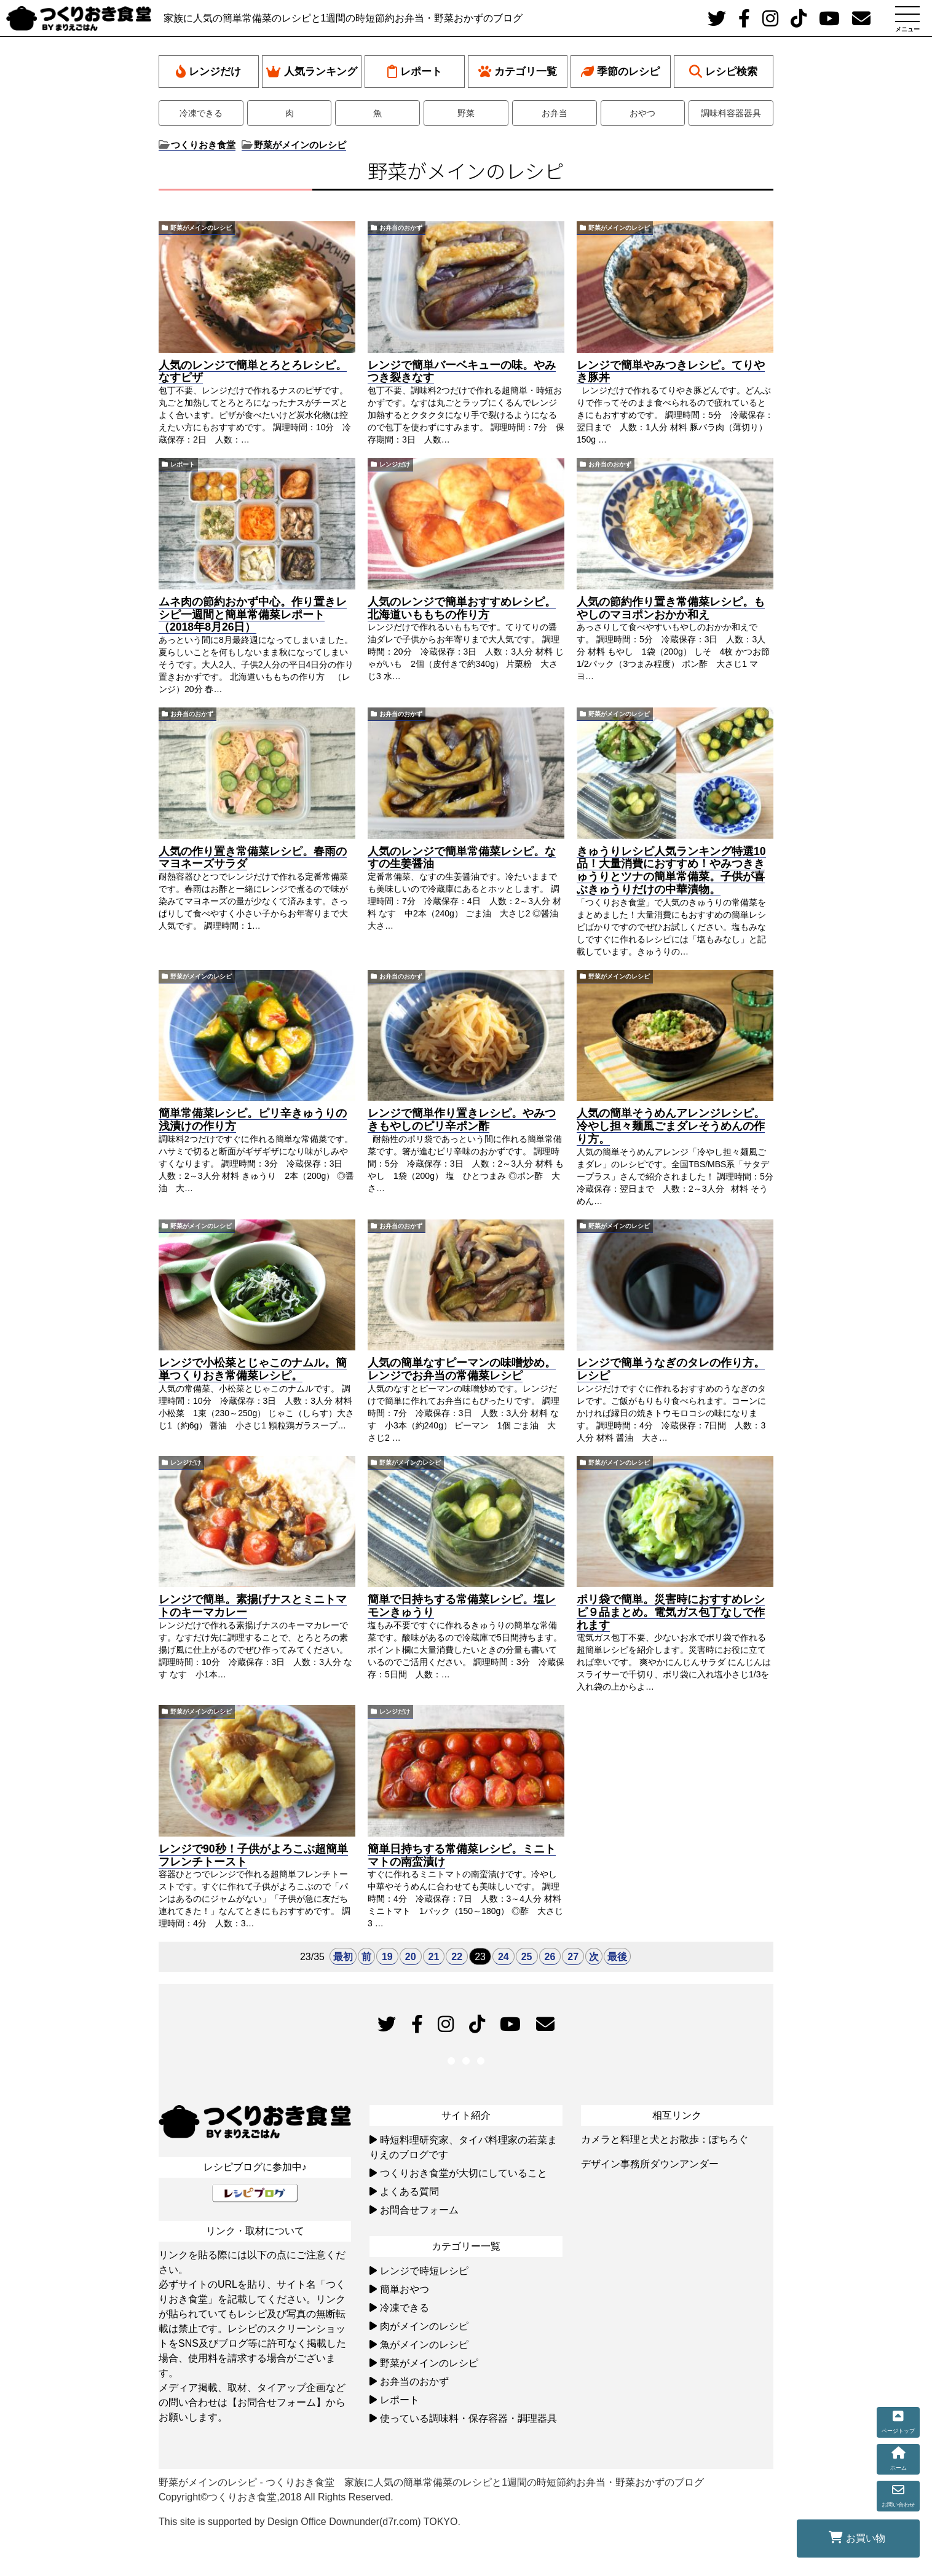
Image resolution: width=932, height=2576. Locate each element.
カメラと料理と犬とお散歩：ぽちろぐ (664, 2139)
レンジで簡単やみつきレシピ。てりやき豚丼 (671, 371)
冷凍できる (201, 113)
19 (387, 1957)
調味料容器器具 (731, 113)
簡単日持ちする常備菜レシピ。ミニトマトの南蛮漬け (462, 1855)
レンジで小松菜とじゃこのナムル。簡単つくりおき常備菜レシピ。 (253, 1369)
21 (434, 1957)
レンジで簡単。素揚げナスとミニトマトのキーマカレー (253, 1605)
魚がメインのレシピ (424, 2344)
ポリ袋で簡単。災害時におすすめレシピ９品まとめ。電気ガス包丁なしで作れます (671, 1612)
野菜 (466, 113)
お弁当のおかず (400, 227)
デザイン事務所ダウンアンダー (650, 2164)
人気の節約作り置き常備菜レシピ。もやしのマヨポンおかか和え (671, 608)
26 (550, 1957)
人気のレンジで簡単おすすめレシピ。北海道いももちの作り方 (462, 608)
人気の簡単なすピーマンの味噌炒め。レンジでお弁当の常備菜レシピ (462, 1369)
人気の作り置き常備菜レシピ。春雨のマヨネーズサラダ (253, 857)
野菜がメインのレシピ (201, 227)
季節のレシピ (620, 71)
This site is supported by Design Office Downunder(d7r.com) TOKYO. (309, 2521)
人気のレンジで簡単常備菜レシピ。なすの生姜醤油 (462, 857)
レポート (414, 71)
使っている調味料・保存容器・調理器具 (468, 2418)
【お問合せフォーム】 (276, 2402)
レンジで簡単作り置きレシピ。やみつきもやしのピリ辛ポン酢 (462, 1119)
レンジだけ (208, 71)
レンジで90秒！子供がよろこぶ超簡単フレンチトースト (253, 1855)
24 (503, 1957)
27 (573, 1957)
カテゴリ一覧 (517, 71)
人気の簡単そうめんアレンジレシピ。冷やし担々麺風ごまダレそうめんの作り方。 (671, 1126)
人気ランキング (311, 71)
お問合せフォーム (419, 2210)
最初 (343, 1957)
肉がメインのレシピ (424, 2326)
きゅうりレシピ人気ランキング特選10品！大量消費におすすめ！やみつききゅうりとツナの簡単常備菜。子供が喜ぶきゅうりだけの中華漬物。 (671, 870)
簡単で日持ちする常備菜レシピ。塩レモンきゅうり (462, 1605)
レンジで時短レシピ (424, 2271)
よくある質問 (409, 2191)
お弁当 (554, 113)
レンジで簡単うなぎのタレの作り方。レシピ (671, 1369)
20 (410, 1957)
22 (456, 1957)
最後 (617, 1957)
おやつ (642, 113)
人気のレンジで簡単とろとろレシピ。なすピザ (253, 371)
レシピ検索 (723, 71)
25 (526, 1957)
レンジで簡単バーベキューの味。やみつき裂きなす (462, 371)
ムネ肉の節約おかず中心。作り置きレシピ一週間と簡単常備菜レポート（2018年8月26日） (253, 615)
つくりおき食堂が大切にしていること (463, 2173)
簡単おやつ (404, 2289)
